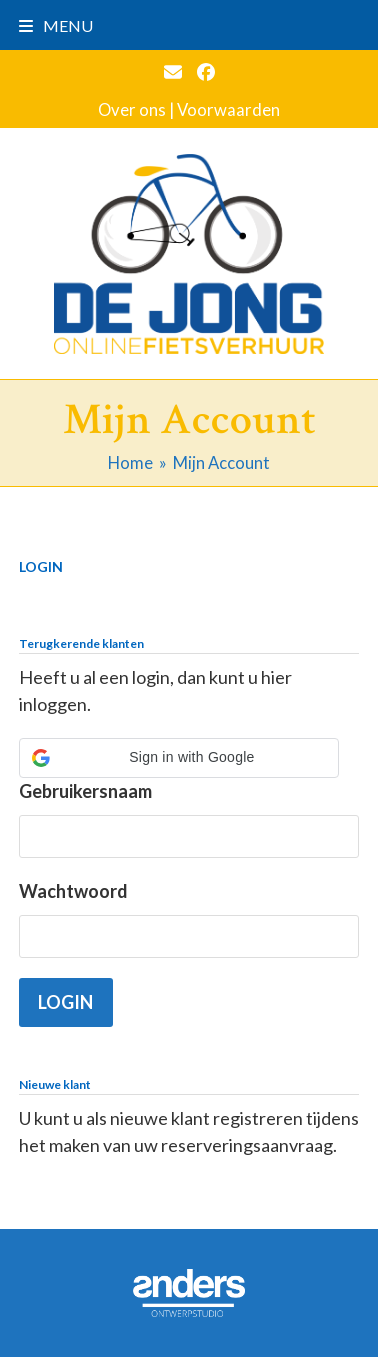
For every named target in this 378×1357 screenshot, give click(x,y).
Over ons (132, 110)
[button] (56, 25)
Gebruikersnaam (85, 791)
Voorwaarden (228, 110)
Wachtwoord (73, 891)
